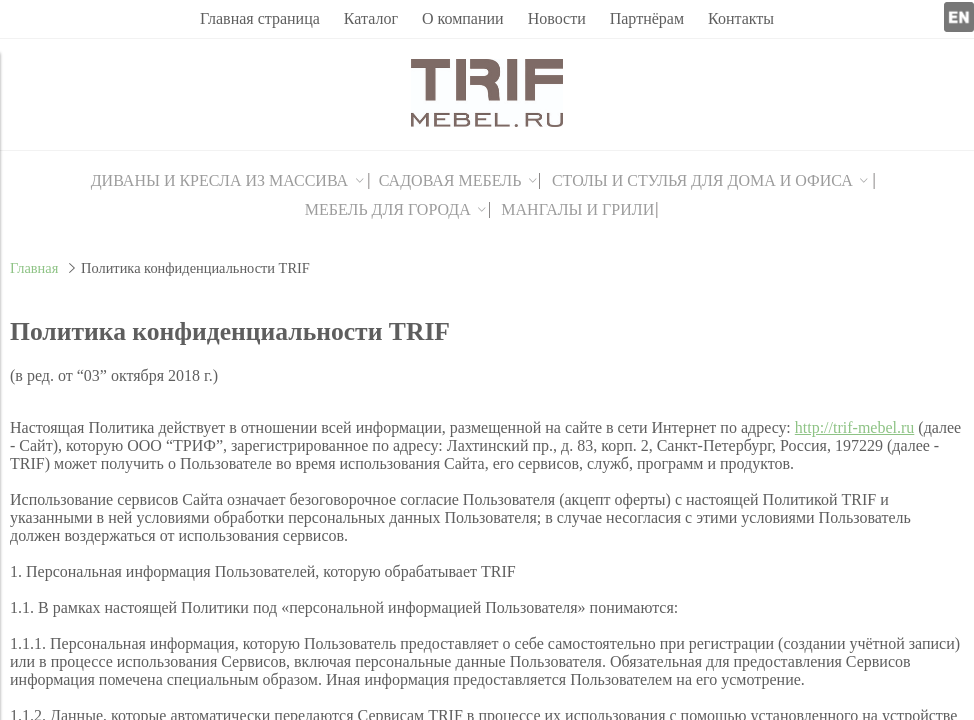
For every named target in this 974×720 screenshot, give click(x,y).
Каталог (371, 18)
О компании (463, 18)
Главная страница (260, 18)
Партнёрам (647, 18)
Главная (34, 268)
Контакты (741, 18)
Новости (557, 18)
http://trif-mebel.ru (855, 427)
